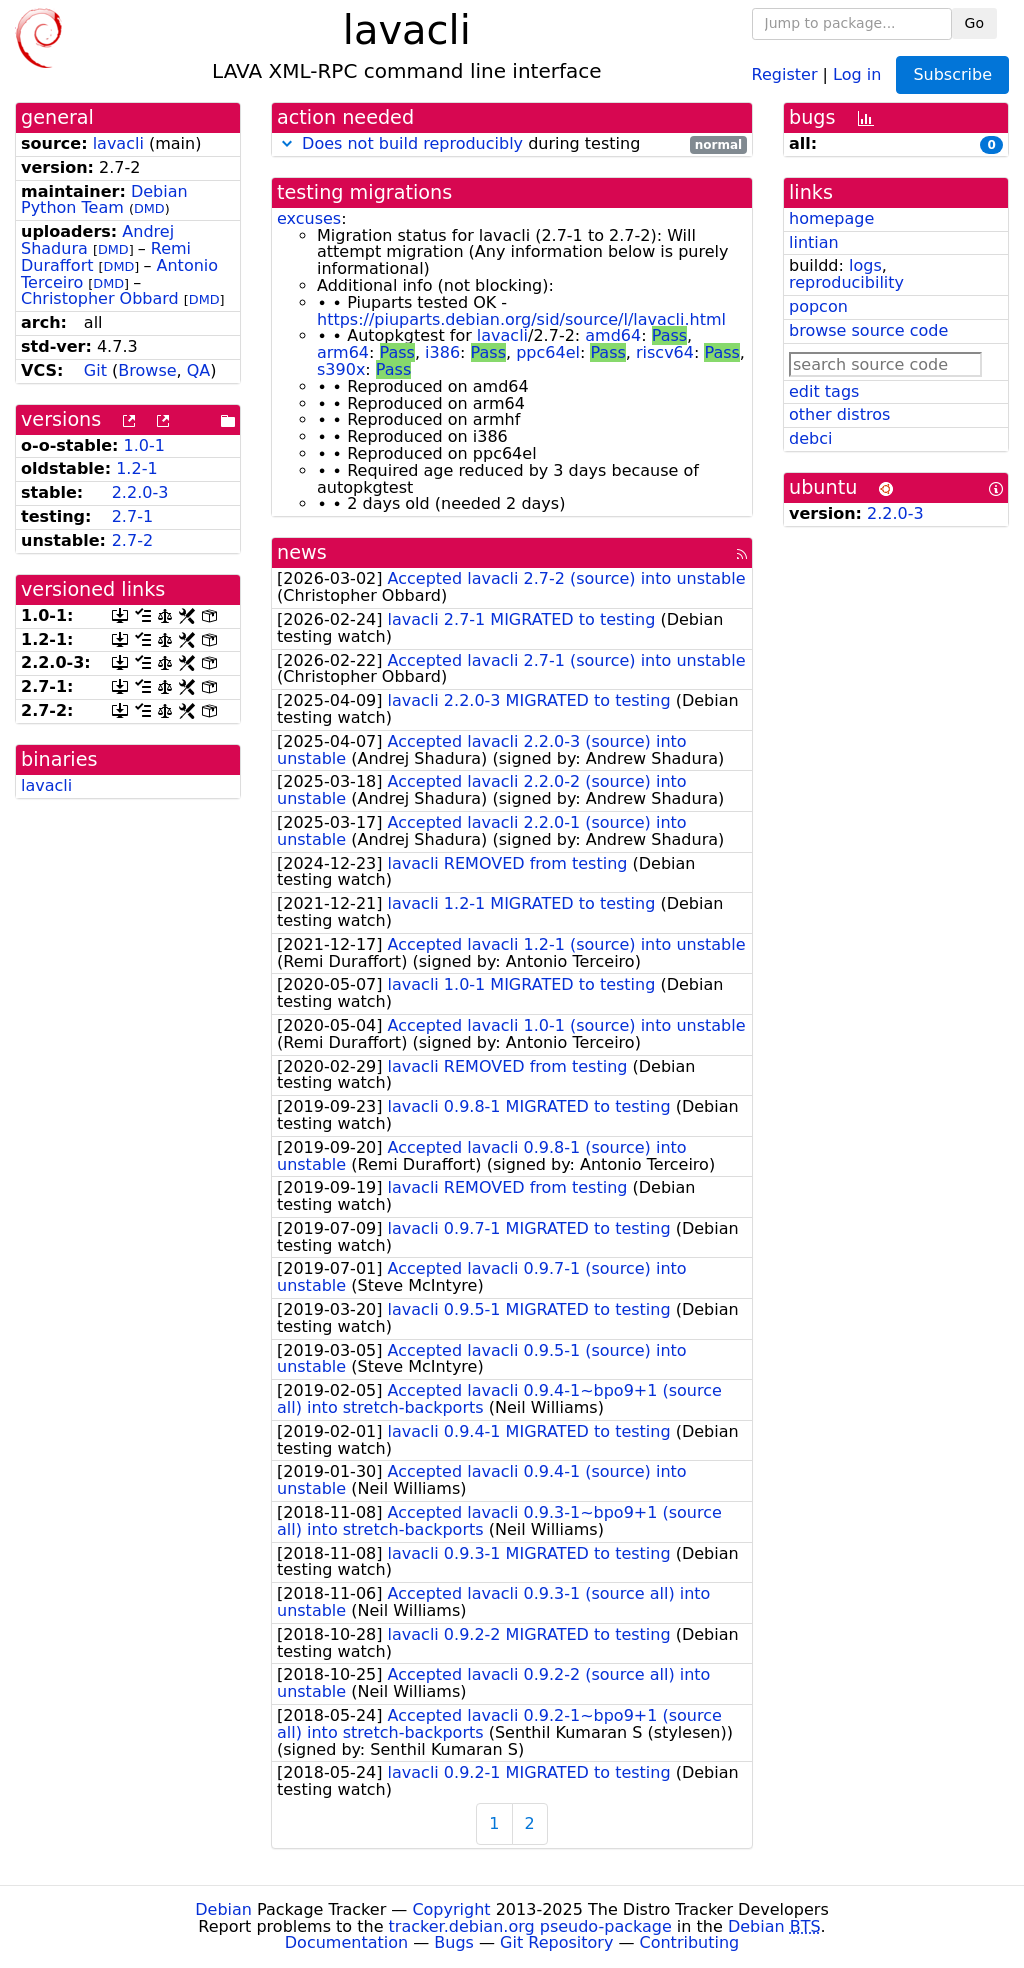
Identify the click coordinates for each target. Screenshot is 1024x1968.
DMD (149, 208)
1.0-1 (144, 445)
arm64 (343, 352)
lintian (814, 242)
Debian (223, 1909)
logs (865, 265)
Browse (147, 370)
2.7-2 (132, 540)
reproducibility (846, 282)
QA (199, 370)
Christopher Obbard (100, 298)
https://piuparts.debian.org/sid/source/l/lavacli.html (521, 319)
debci (810, 438)
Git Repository (556, 1942)
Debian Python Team (104, 200)
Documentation (346, 1942)
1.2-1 (136, 468)
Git (95, 370)
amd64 (613, 335)
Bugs (454, 1942)
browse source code (868, 330)
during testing (512, 144)
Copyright (451, 1909)
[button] (287, 143)
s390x (341, 369)
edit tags (824, 391)
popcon (818, 306)
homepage (831, 218)
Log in (857, 73)
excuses (309, 218)
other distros (839, 414)
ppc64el (548, 352)
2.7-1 (132, 516)
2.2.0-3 (140, 492)
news (302, 552)
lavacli (118, 143)
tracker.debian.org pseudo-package (530, 1926)
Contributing (690, 1942)
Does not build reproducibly (412, 143)
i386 (442, 352)
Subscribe (952, 74)
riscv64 (665, 352)
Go (974, 23)
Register (785, 73)
